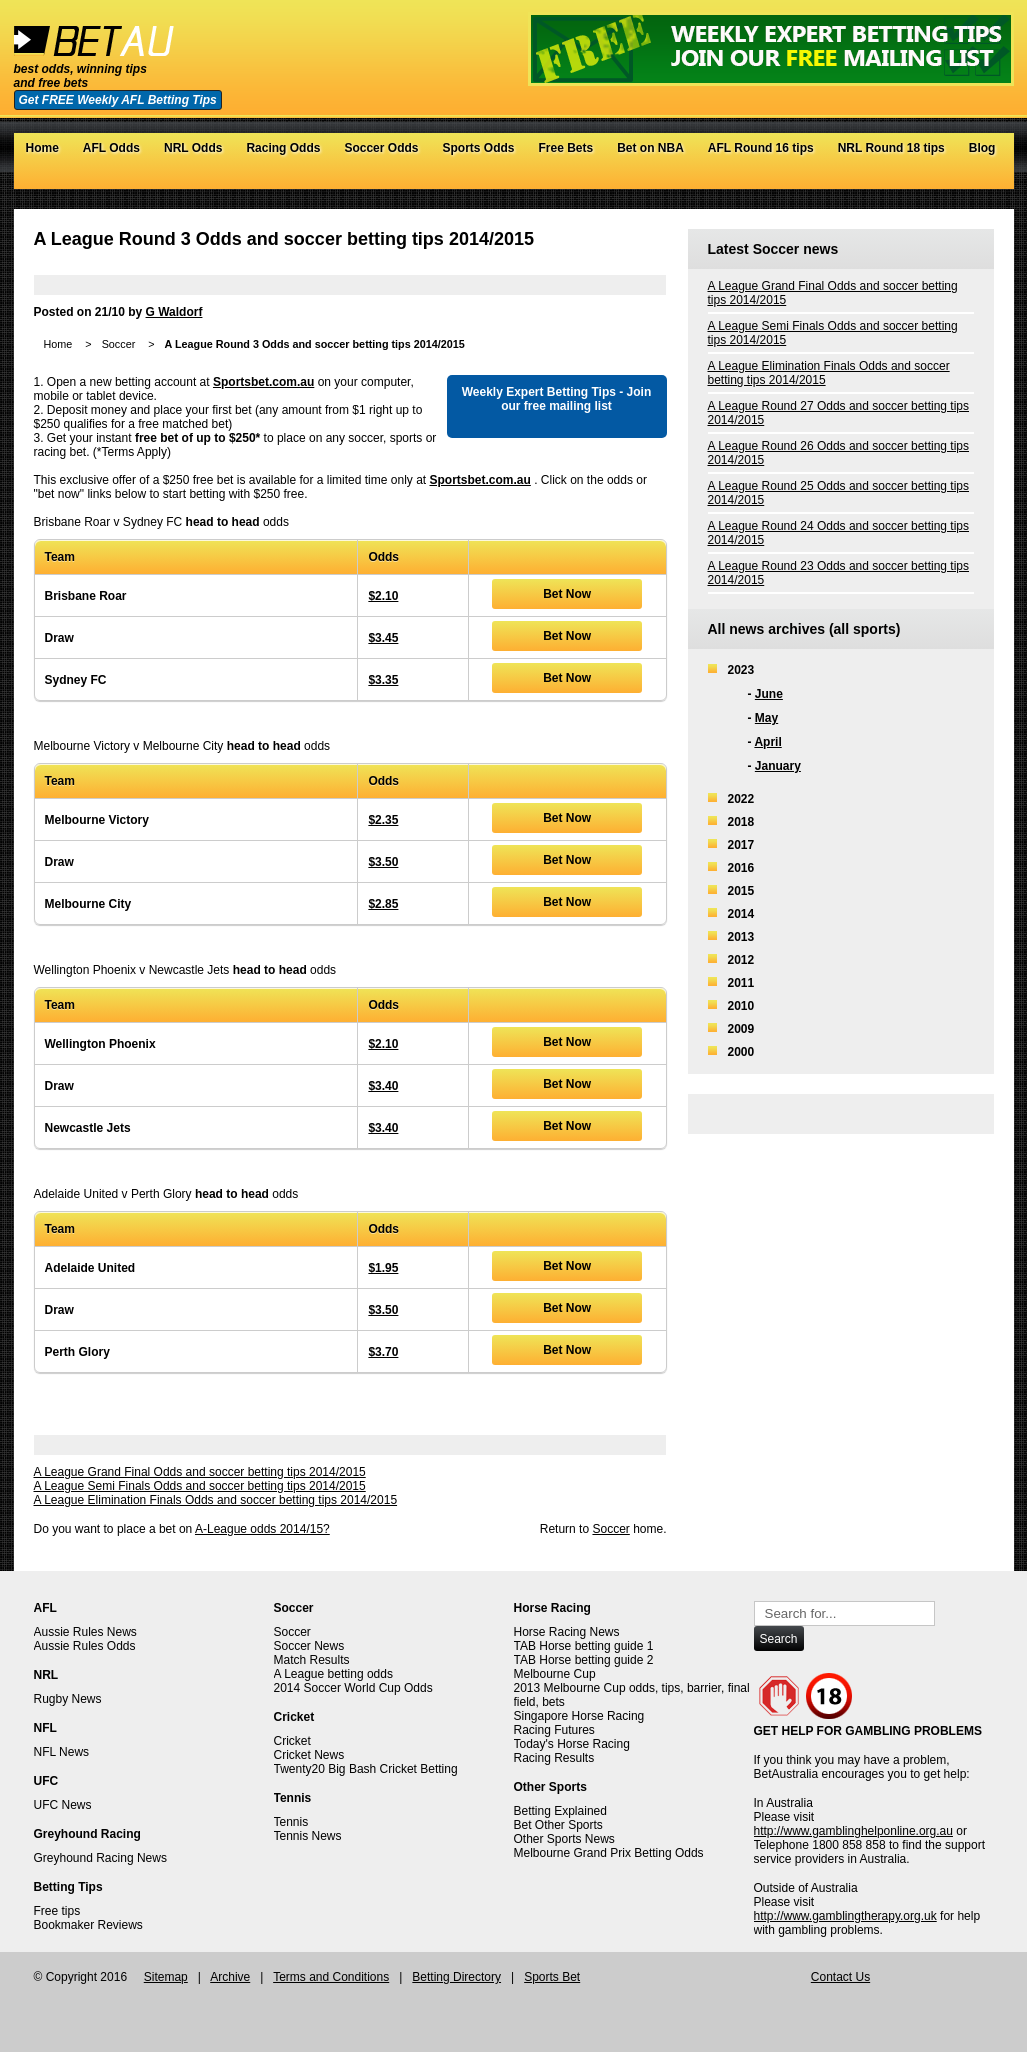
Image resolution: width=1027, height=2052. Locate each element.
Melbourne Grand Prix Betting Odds (609, 1853)
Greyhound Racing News (100, 1858)
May (766, 718)
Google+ (963, 179)
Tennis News (308, 1836)
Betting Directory (456, 1977)
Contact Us (840, 1977)
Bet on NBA (650, 148)
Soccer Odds (381, 148)
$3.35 (383, 680)
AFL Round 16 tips (761, 148)
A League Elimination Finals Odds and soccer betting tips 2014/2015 (216, 1500)
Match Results (312, 1660)
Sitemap (166, 1977)
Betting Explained (560, 1811)
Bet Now (567, 594)
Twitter (923, 179)
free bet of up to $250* (197, 438)
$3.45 (383, 638)
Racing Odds (283, 148)
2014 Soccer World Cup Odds (353, 1688)
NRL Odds (193, 148)
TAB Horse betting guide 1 (584, 1646)
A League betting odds (333, 1674)
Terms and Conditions (331, 1977)
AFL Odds (111, 148)
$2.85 (383, 904)
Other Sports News (564, 1839)
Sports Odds (478, 148)
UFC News (63, 1805)
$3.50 (383, 862)
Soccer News (309, 1646)
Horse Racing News (567, 1632)
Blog (982, 148)
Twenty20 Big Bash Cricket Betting (366, 1769)
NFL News (62, 1752)
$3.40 (383, 1086)
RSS (983, 179)
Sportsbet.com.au (263, 382)
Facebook (943, 179)
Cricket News (309, 1755)
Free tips (57, 1911)
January (778, 766)
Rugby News (68, 1699)
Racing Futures (554, 1730)
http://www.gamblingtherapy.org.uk (845, 1916)
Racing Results (554, 1758)
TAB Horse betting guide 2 (584, 1660)
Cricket (292, 1741)
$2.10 (383, 596)
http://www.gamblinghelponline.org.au (853, 1831)
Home (42, 148)
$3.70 (383, 1352)
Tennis (291, 1822)
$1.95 (383, 1268)
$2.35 (383, 820)
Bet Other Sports (558, 1825)
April (767, 742)
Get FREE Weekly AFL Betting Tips (118, 100)
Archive (230, 1977)
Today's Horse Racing (572, 1744)
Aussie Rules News (85, 1632)
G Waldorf (174, 312)
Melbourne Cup (555, 1674)
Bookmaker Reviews (88, 1925)
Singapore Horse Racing (579, 1716)
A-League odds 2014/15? (262, 1529)
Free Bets (565, 148)
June (769, 694)
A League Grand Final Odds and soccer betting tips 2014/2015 (200, 1472)
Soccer (119, 344)
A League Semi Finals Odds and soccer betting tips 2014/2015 (200, 1486)
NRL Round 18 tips (891, 148)
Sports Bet (552, 1977)
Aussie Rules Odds (85, 1646)
